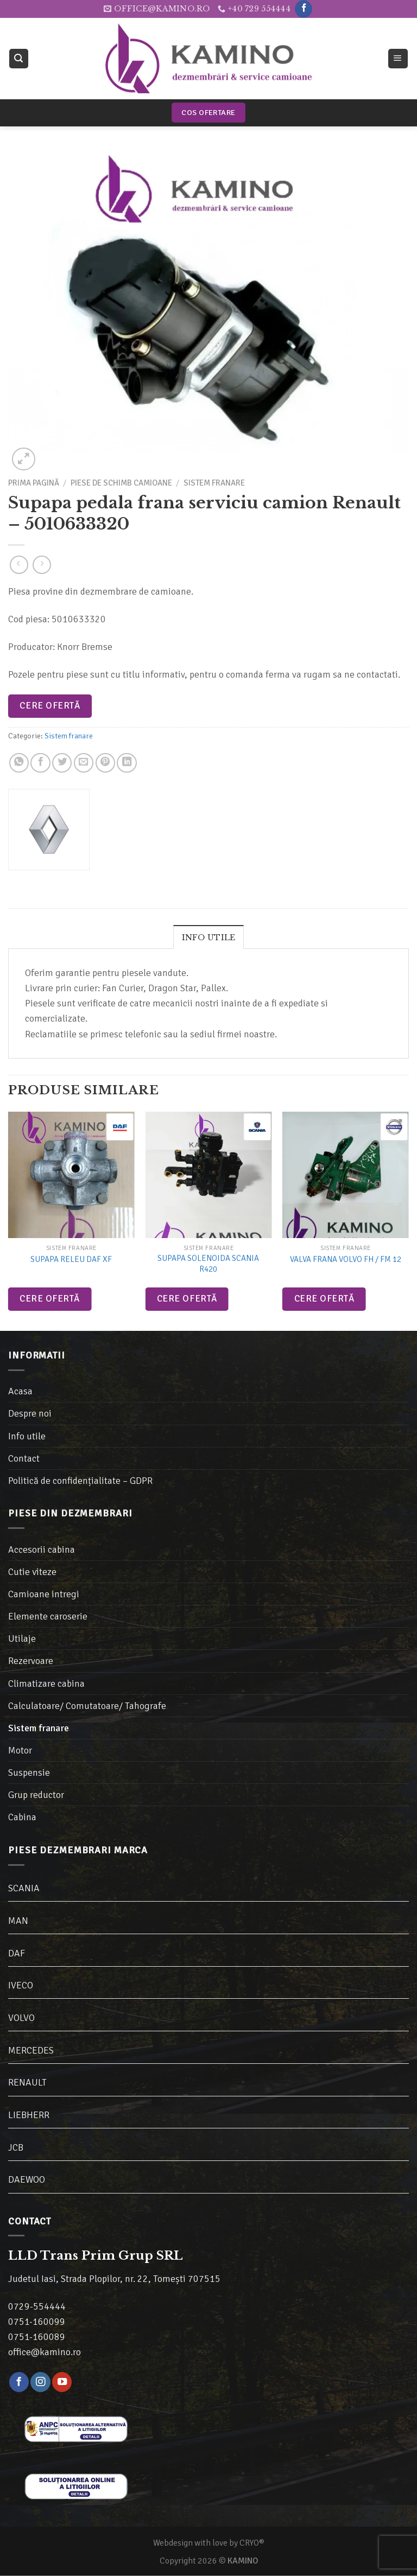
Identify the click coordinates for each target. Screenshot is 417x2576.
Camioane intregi (43, 1594)
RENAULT (27, 2082)
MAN (18, 1921)
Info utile (209, 937)
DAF (16, 1953)
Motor (20, 1750)
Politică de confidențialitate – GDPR (80, 1481)
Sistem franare (214, 483)
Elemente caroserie (47, 1616)
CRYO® (251, 2542)
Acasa (20, 1391)
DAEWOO (26, 2179)
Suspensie (29, 1772)
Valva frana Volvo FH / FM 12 (345, 1259)
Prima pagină (33, 483)
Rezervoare (30, 1661)
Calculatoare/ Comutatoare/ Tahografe (87, 1706)
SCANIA (24, 1888)
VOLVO (21, 2018)
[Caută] (18, 58)
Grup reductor (36, 1795)
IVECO (20, 1985)
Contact (24, 1458)
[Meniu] (398, 58)
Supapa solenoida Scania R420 (208, 1263)
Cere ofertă (50, 705)
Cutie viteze (32, 1572)
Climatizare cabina (46, 1683)
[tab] (208, 937)
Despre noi (30, 1413)
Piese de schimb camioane (121, 483)
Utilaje (22, 1638)
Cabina (22, 1817)
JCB (15, 2147)
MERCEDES (31, 2050)
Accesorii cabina (41, 1549)
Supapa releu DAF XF (71, 1259)
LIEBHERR (28, 2115)
